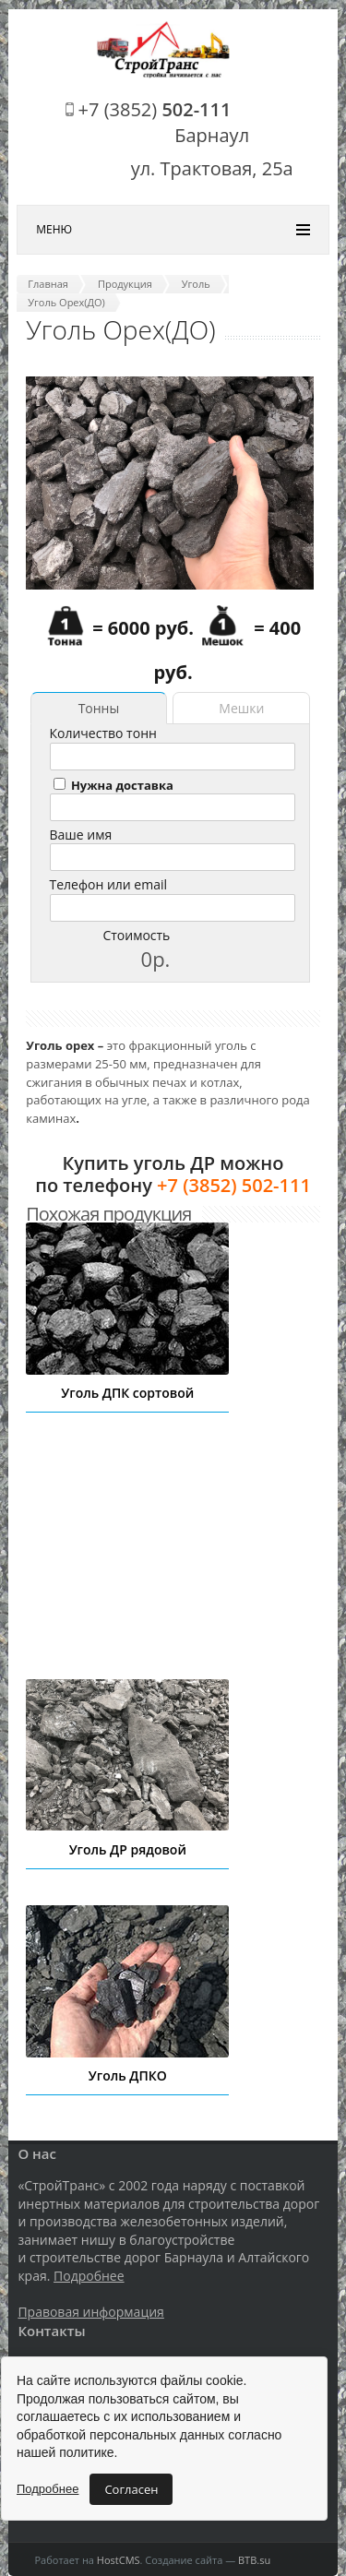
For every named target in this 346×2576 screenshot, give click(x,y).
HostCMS (118, 2560)
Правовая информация (90, 2311)
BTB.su (254, 2560)
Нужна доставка (113, 785)
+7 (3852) (155, 109)
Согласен (131, 2489)
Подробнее (89, 2275)
